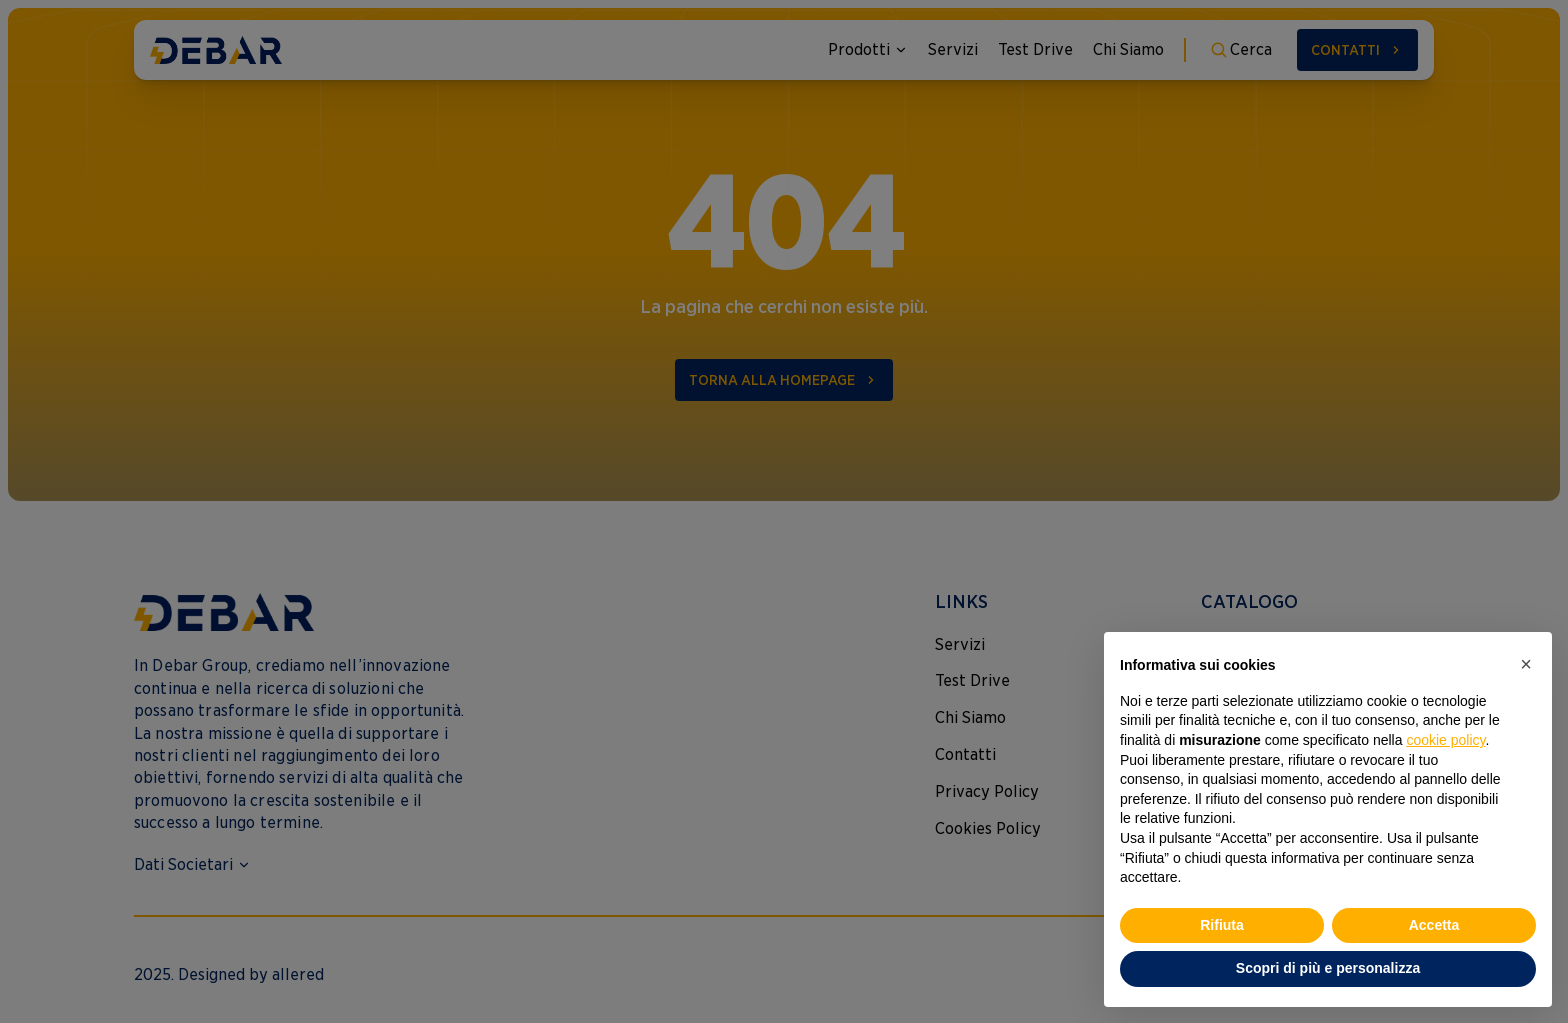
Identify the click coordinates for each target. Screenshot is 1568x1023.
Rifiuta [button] (1222, 925)
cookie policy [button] (1445, 740)
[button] (1526, 664)
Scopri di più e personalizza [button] (1328, 968)
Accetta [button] (1434, 925)
